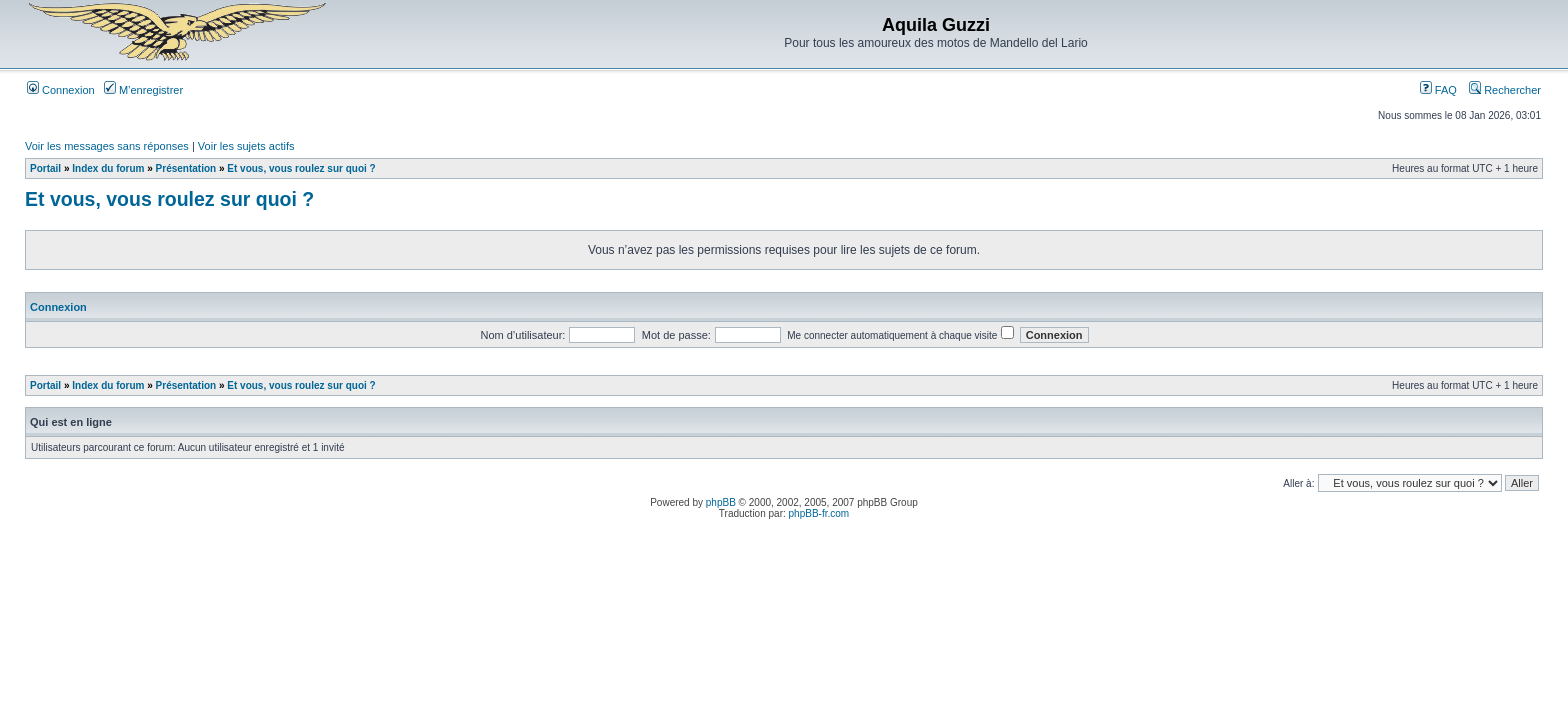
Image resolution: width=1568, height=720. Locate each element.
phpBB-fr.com (819, 513)
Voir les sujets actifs (246, 146)
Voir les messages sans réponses (107, 146)
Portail (45, 168)
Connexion (61, 90)
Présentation (186, 168)
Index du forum (108, 168)
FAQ (1438, 90)
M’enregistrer (143, 90)
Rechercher (1505, 90)
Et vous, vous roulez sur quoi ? (301, 168)
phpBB (721, 502)
